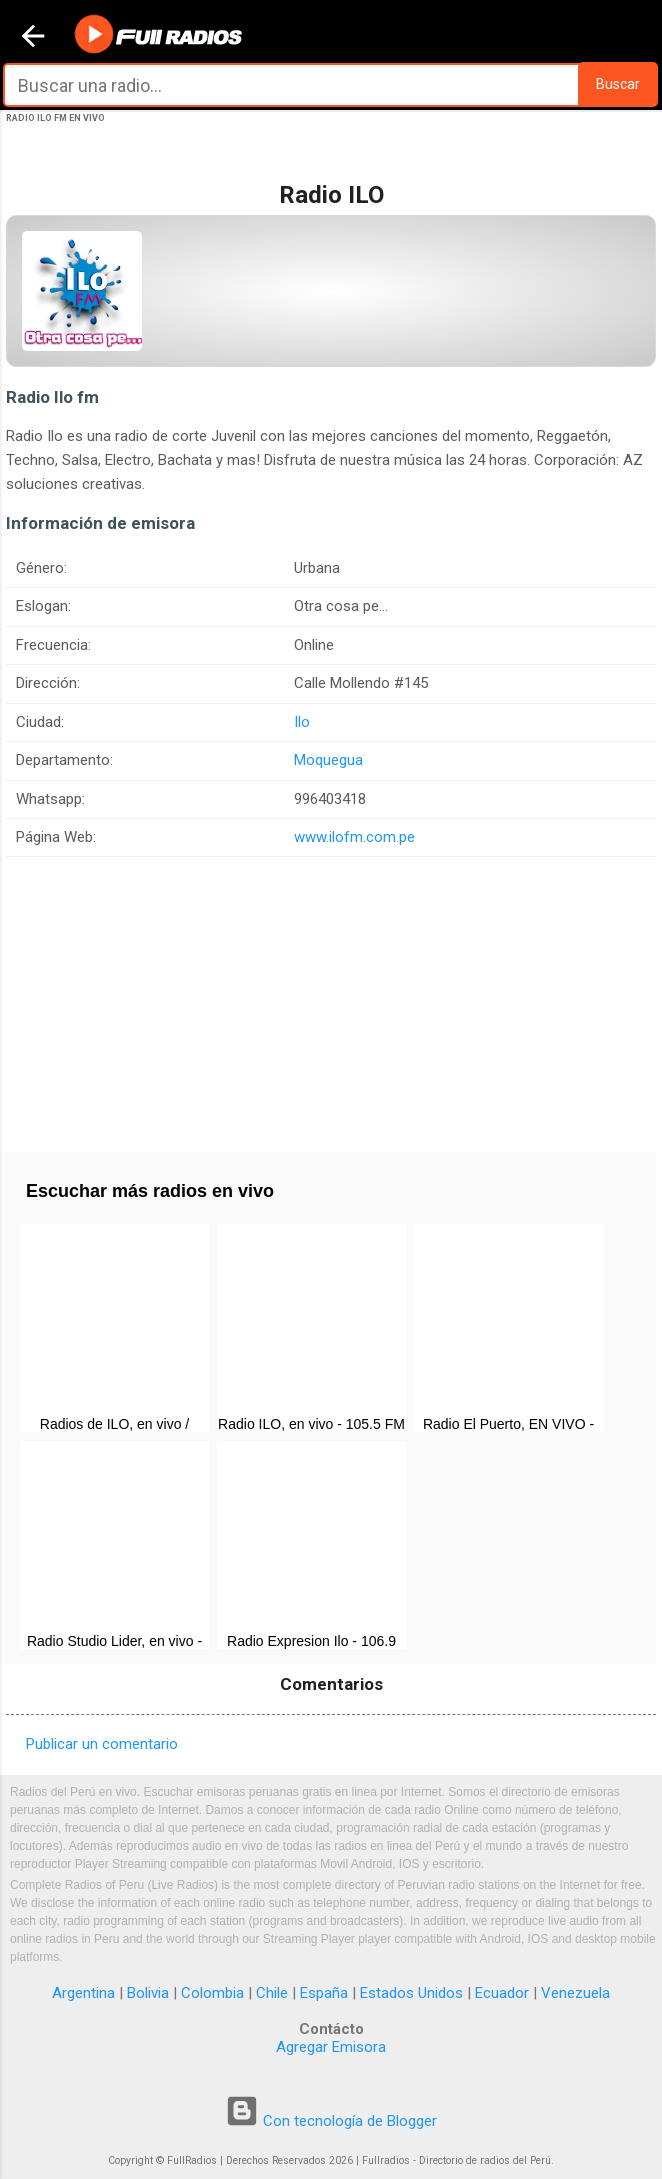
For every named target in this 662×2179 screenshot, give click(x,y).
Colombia (212, 1993)
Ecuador (502, 1993)
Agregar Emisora (331, 2047)
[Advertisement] (331, 997)
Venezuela (575, 1993)
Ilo (302, 722)
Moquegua (328, 760)
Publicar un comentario (102, 1744)
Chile (272, 1993)
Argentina (83, 1993)
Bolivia (148, 1993)
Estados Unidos (411, 1993)
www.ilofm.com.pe (354, 837)
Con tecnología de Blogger (331, 2121)
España (324, 1993)
